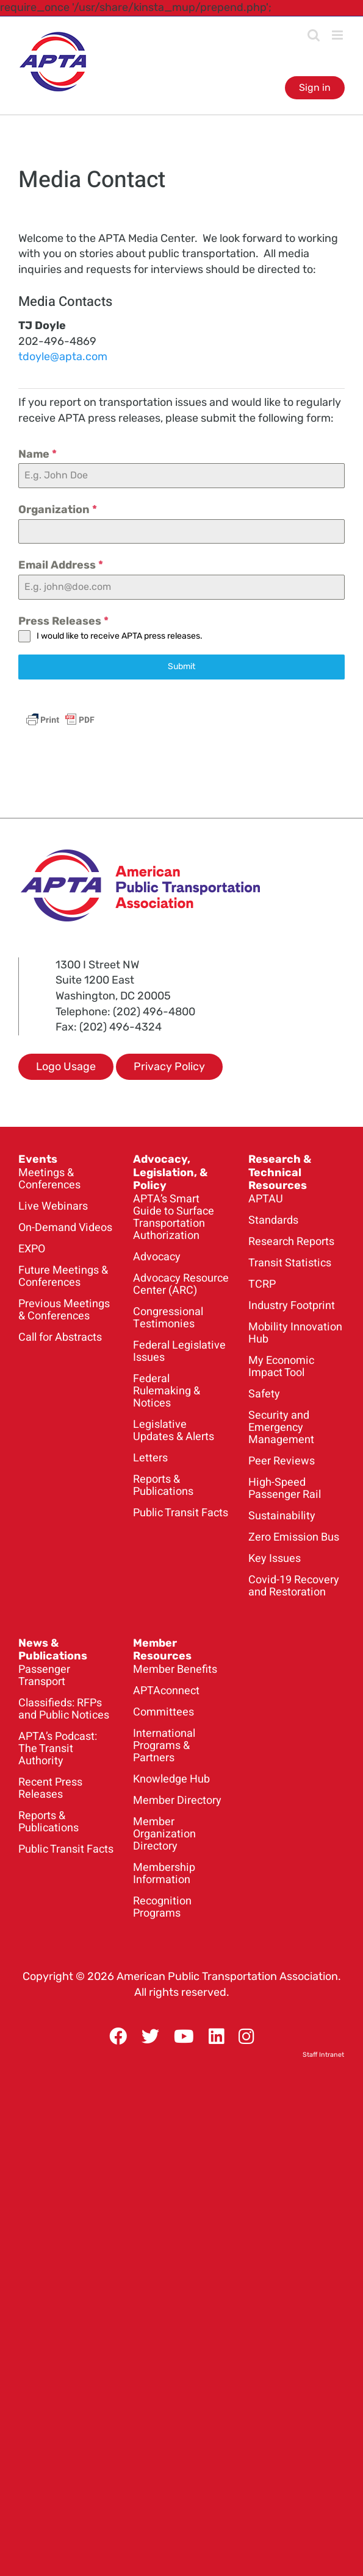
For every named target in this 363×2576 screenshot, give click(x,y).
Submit (181, 666)
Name (37, 454)
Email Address (60, 565)
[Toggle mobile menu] (338, 35)
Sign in (315, 87)
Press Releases (63, 621)
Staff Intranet (323, 2055)
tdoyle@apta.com (62, 356)
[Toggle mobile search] (313, 35)
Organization (57, 509)
